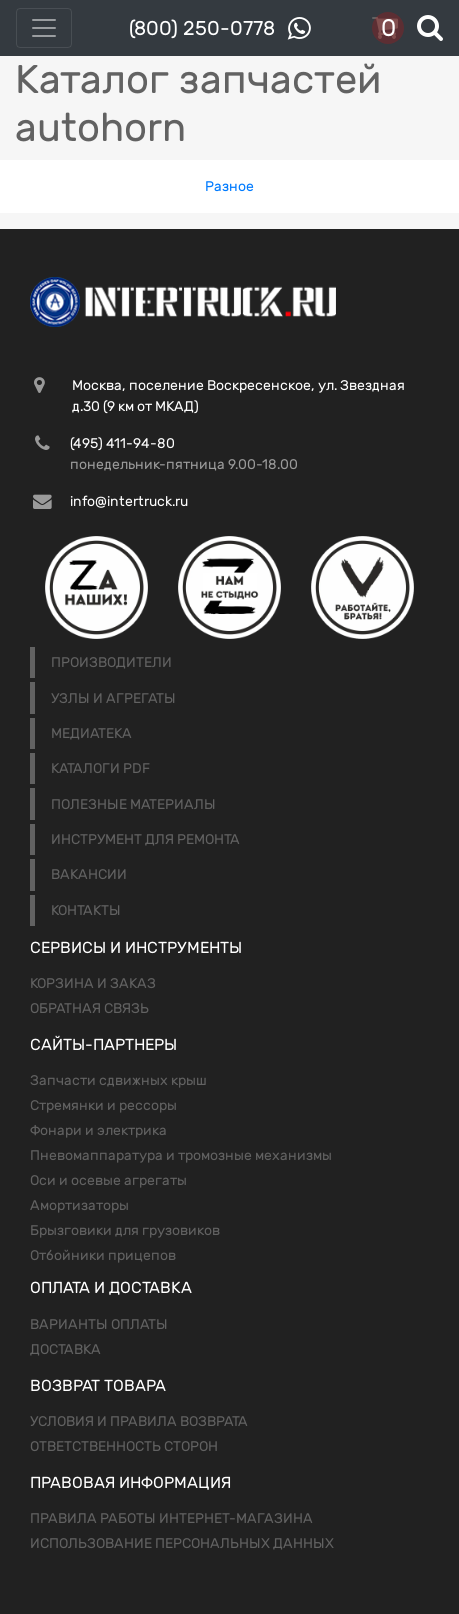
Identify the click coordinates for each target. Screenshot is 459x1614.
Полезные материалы (133, 804)
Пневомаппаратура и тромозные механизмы (181, 1155)
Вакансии (89, 874)
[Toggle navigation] (44, 28)
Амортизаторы (79, 1205)
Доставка (65, 1349)
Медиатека (91, 733)
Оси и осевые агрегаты (108, 1180)
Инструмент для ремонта (145, 839)
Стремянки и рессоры (103, 1105)
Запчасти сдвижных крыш (118, 1080)
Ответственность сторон (124, 1446)
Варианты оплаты (99, 1324)
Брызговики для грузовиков (125, 1230)
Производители (111, 662)
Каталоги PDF (100, 768)
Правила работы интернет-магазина (171, 1518)
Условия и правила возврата (139, 1421)
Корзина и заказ (93, 983)
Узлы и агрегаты (113, 698)
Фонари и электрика (98, 1130)
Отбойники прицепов (103, 1255)
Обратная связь (89, 1008)
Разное (229, 186)
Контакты (86, 910)
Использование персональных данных (182, 1543)
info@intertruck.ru (129, 501)
